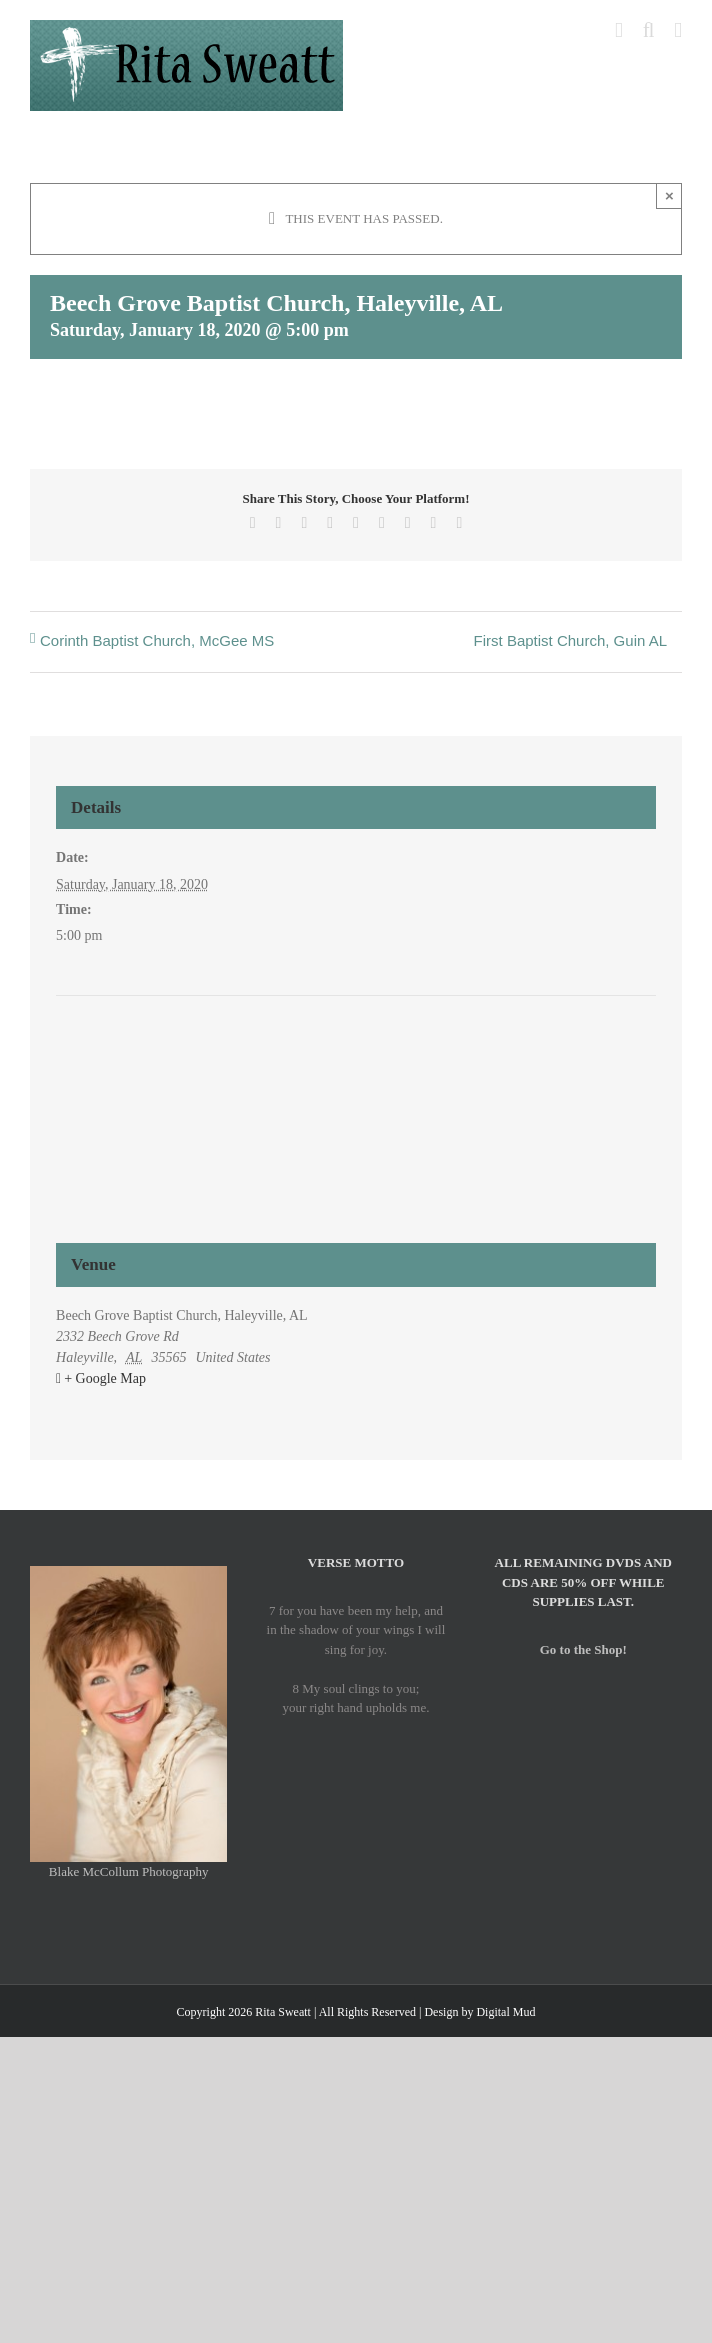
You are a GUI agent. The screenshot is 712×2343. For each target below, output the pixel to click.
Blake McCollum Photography (129, 1871)
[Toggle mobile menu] (678, 30)
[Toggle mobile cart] (619, 30)
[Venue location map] (356, 1071)
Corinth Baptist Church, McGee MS (157, 640)
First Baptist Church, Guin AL (570, 640)
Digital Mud (505, 2012)
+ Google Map (105, 1378)
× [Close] (669, 195)
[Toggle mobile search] (649, 30)
